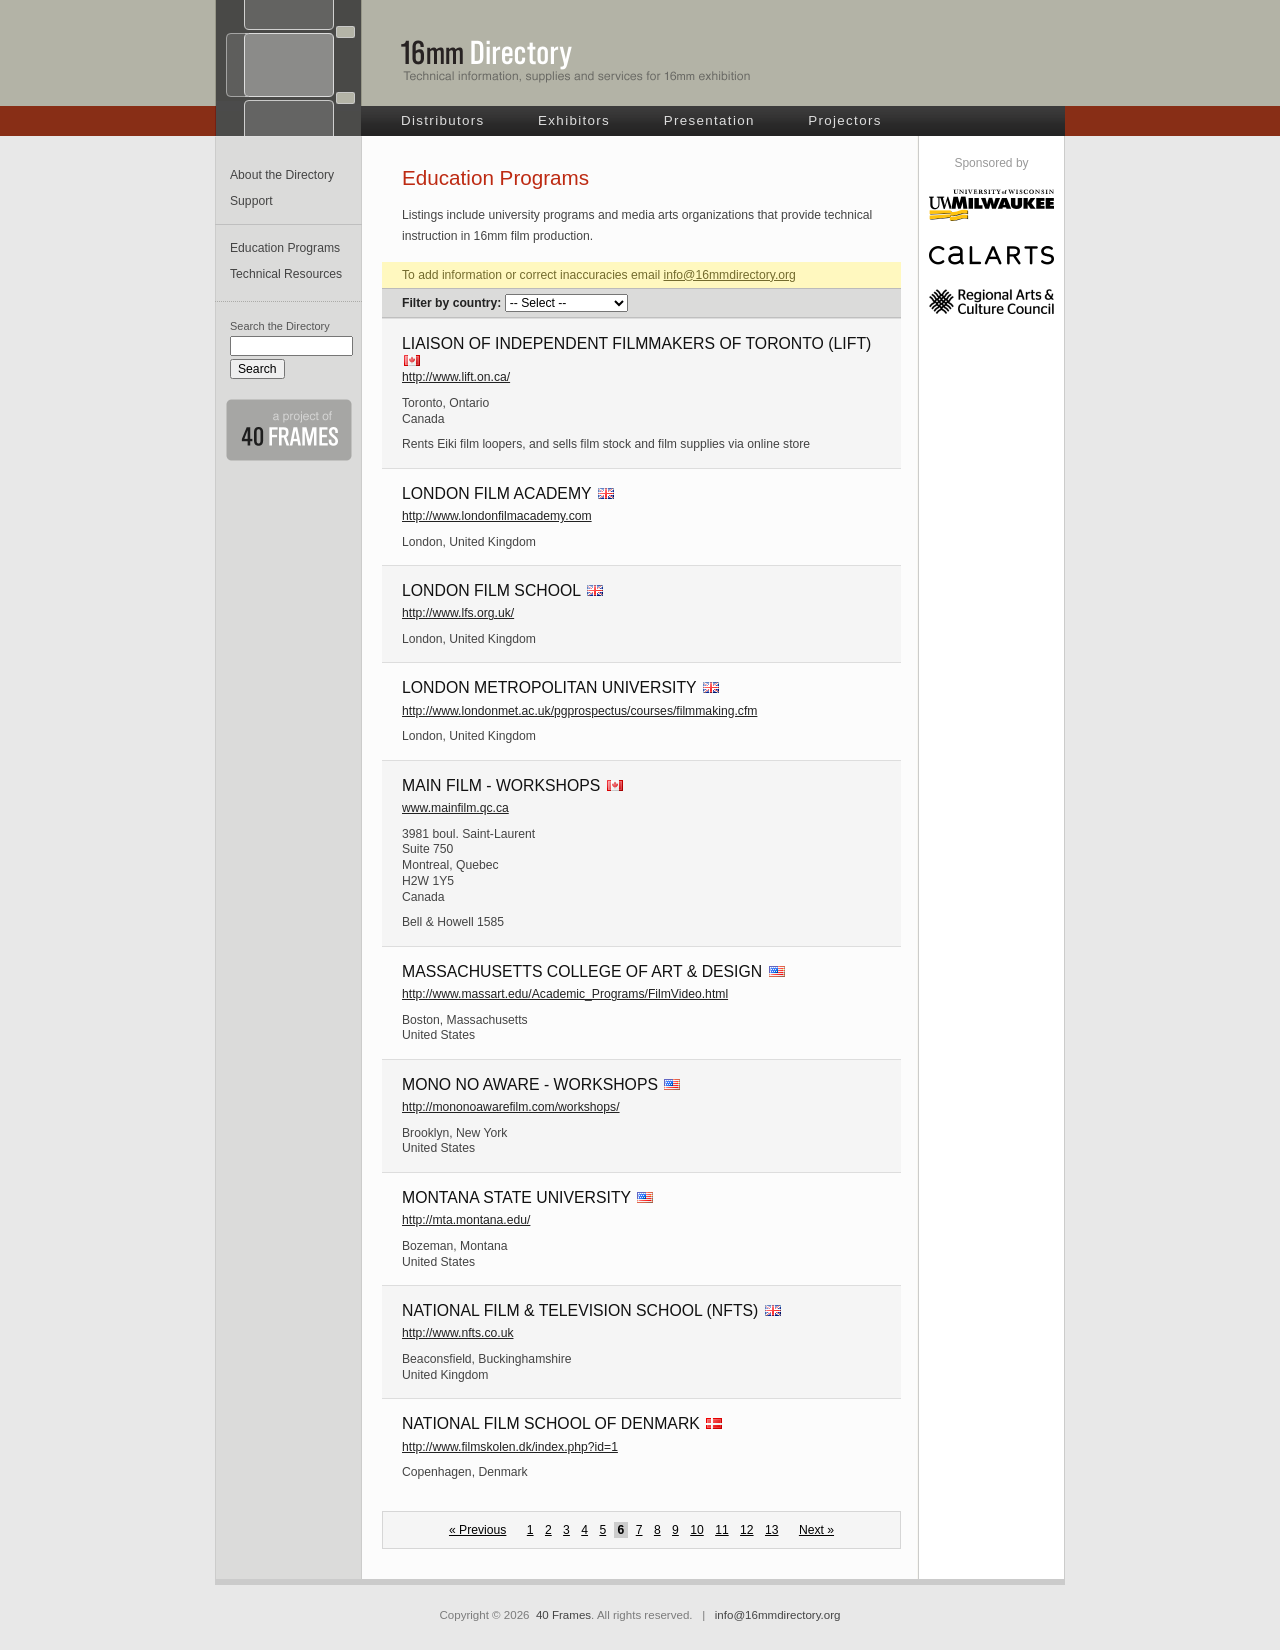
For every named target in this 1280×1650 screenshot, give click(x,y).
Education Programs (285, 248)
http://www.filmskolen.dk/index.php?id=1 (510, 1447)
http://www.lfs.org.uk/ (458, 613)
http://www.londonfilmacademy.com (497, 516)
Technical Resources (286, 274)
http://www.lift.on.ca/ (456, 377)
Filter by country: (451, 303)
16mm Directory (576, 61)
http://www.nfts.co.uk (457, 1333)
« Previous (477, 1530)
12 (747, 1530)
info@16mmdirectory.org (729, 275)
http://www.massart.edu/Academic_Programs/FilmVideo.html (565, 994)
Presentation (709, 120)
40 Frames (563, 1615)
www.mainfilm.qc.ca (455, 808)
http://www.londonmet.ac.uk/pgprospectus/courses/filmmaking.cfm (579, 711)
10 (697, 1530)
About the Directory (282, 175)
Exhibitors (574, 120)
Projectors (845, 120)
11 (722, 1530)
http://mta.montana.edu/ (466, 1220)
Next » (816, 1530)
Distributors (443, 120)
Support (251, 201)
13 (772, 1530)
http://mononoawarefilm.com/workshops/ (511, 1107)
